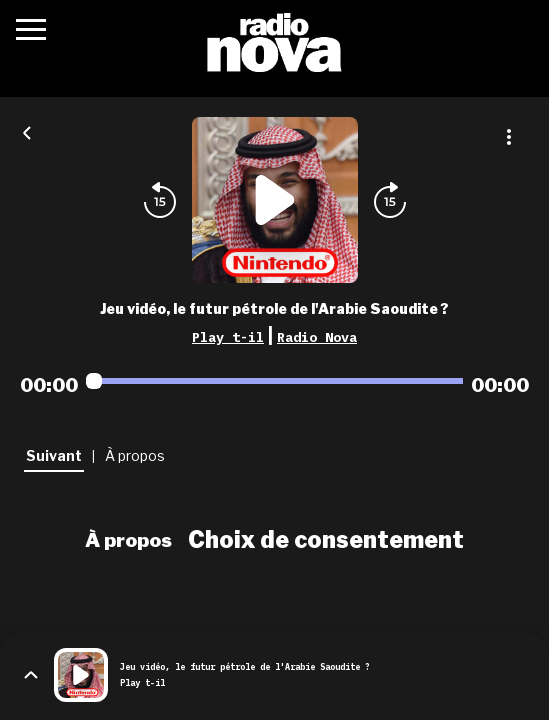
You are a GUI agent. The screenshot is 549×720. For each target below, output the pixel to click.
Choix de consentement (326, 540)
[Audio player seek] (274, 381)
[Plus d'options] (509, 137)
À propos (128, 540)
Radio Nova (317, 337)
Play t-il (228, 337)
